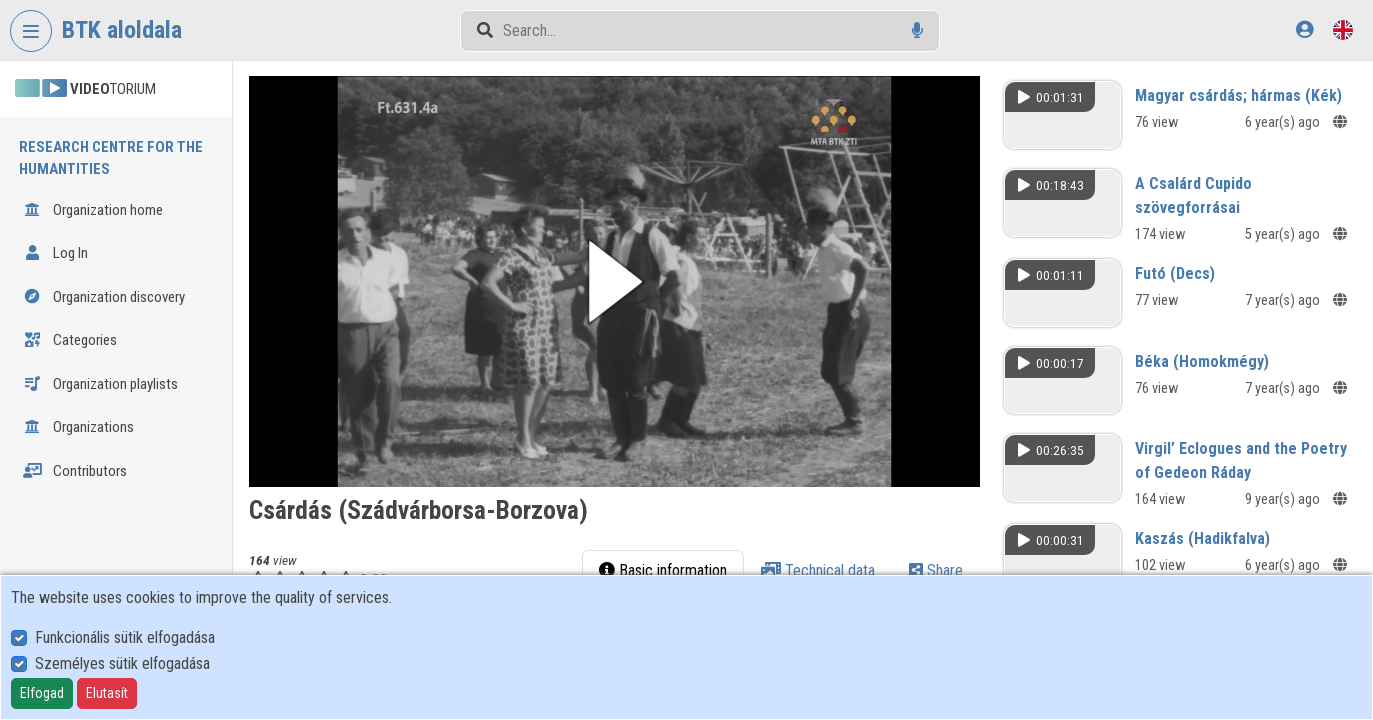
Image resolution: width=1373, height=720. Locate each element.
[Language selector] (1343, 29)
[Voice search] (917, 30)
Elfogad (42, 693)
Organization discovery (104, 297)
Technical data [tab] (818, 569)
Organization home (93, 210)
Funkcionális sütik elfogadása (125, 637)
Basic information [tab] (663, 569)
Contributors (75, 471)
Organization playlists (100, 384)
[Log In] (1304, 29)
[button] (615, 281)
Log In (55, 253)
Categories (70, 340)
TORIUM (85, 89)
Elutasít (107, 693)
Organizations (78, 427)
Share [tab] (936, 569)
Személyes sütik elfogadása (122, 663)
